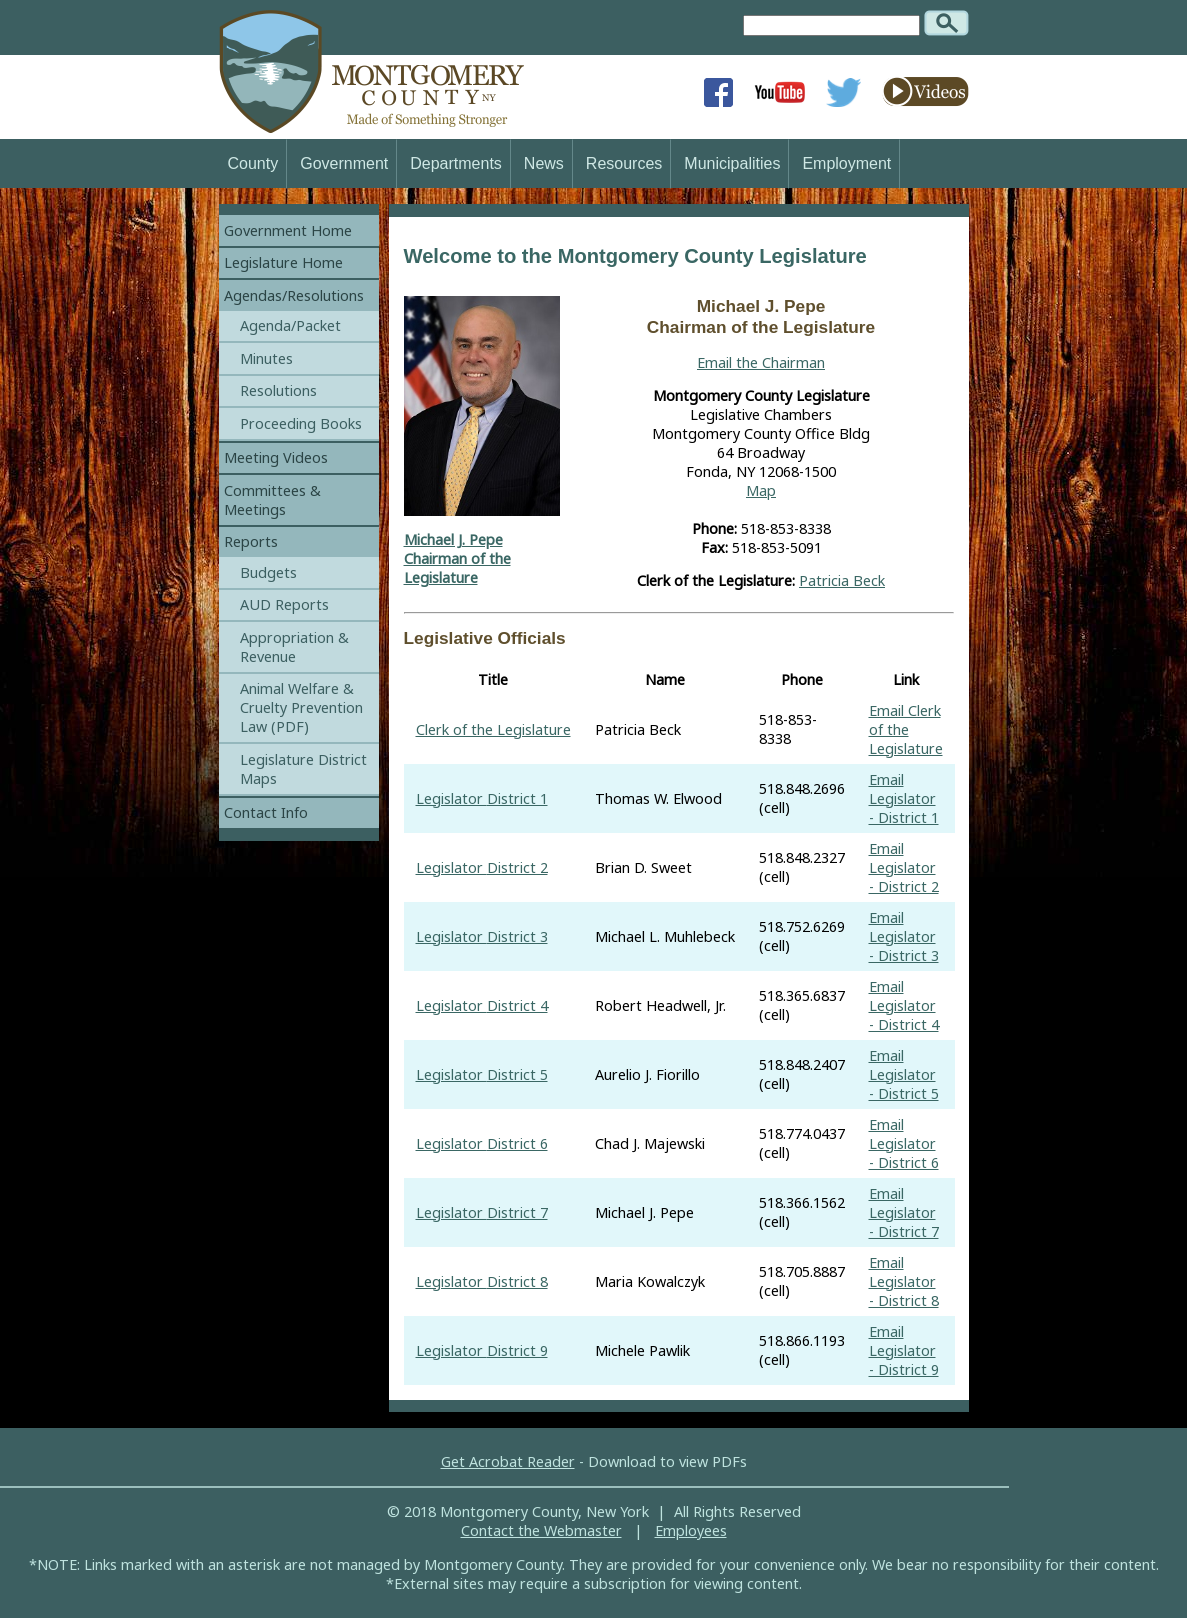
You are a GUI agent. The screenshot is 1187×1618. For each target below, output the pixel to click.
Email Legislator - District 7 (904, 1212)
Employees (691, 1530)
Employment (846, 163)
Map (761, 490)
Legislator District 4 (482, 1005)
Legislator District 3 (482, 936)
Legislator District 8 (482, 1281)
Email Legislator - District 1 (904, 798)
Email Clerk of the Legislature (906, 729)
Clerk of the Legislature (493, 729)
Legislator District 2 (482, 867)
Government (344, 163)
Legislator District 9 (482, 1350)
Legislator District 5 (482, 1074)
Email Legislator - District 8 (904, 1281)
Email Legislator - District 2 (904, 867)
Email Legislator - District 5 (904, 1074)
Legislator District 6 (482, 1143)
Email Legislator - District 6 (904, 1143)
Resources (624, 163)
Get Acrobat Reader (508, 1461)
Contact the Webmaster (541, 1530)
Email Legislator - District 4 (904, 1005)
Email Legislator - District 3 (904, 936)
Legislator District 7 (482, 1212)
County (253, 163)
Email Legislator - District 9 (904, 1350)
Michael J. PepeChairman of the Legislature (457, 558)
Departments (456, 163)
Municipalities (732, 163)
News (544, 163)
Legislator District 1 (482, 798)
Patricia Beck (842, 580)
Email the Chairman (761, 362)
